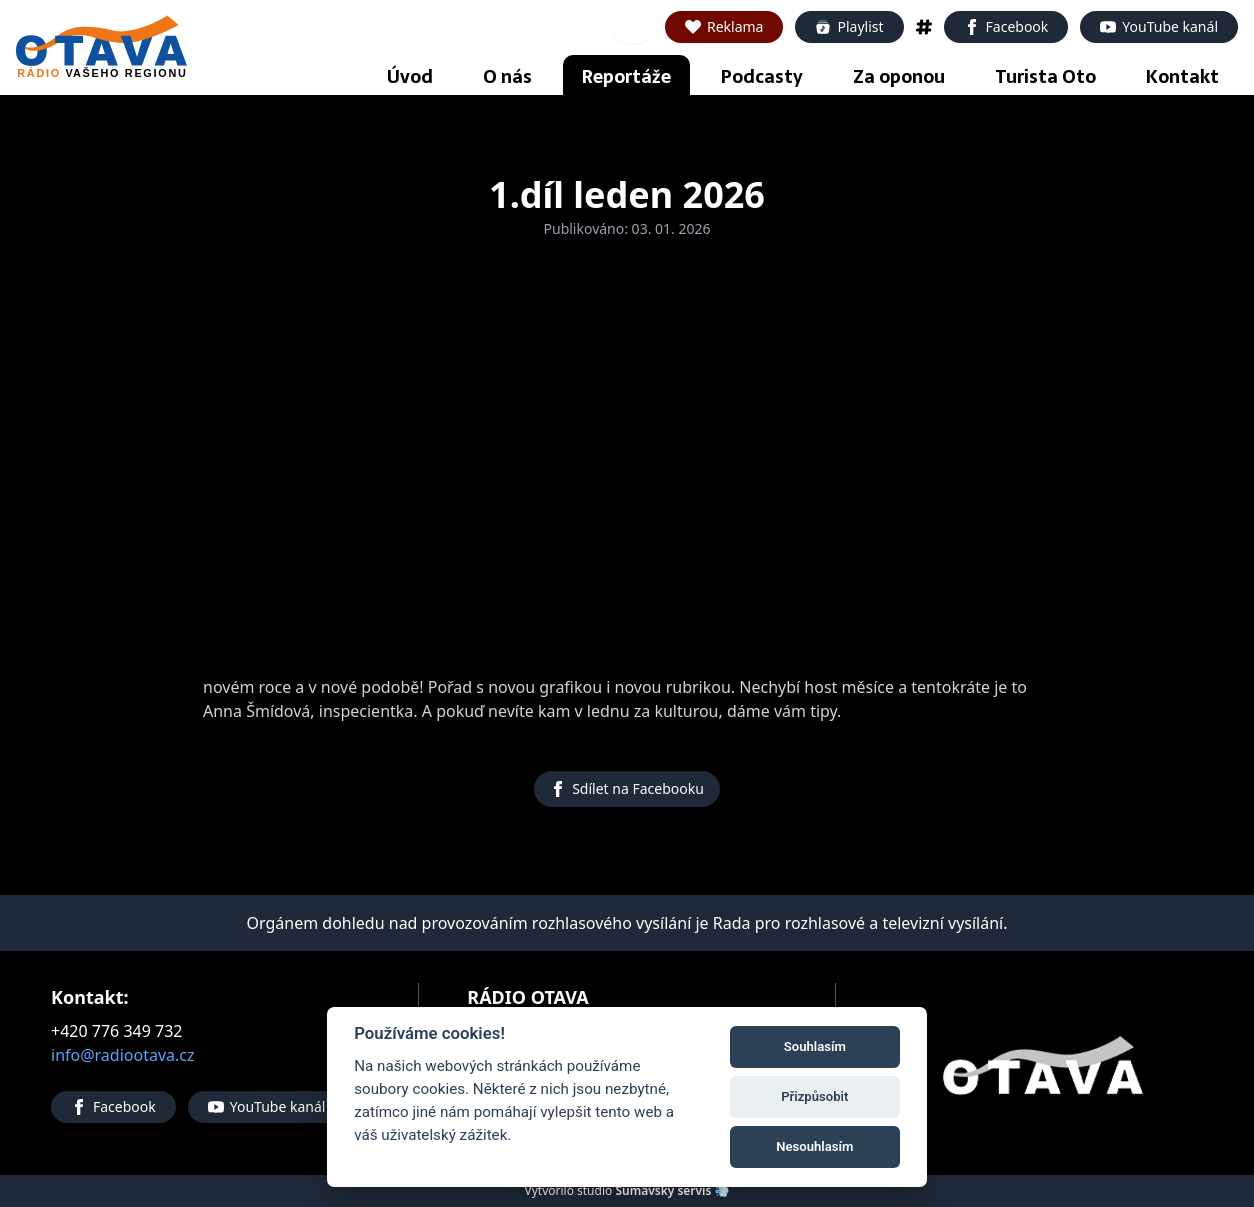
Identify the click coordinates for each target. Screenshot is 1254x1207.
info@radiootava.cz (123, 1055)
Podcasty (762, 76)
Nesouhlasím (814, 1146)
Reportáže (626, 76)
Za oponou (899, 76)
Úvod (410, 76)
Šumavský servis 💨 (672, 1190)
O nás (507, 76)
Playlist (849, 26)
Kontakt (1182, 76)
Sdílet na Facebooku (627, 788)
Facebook (1006, 26)
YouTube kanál (1159, 26)
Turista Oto (1045, 76)
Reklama (724, 26)
